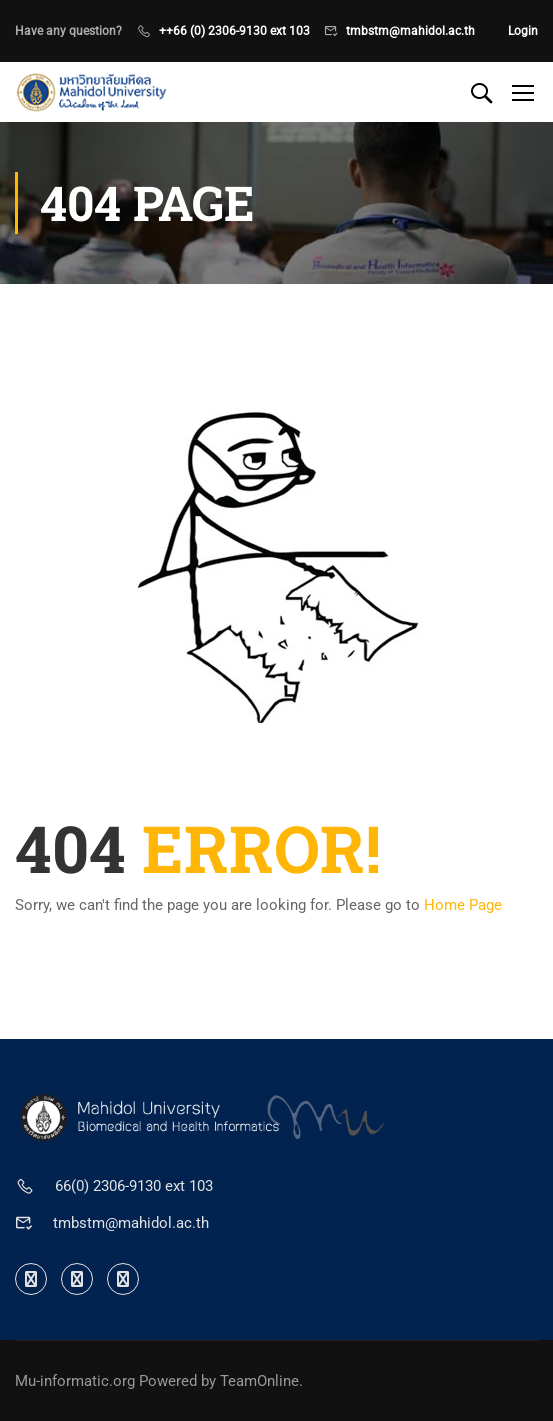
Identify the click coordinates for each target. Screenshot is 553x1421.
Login (523, 31)
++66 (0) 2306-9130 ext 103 (234, 31)
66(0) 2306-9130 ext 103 (134, 1186)
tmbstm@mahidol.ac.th (410, 31)
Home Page (463, 905)
